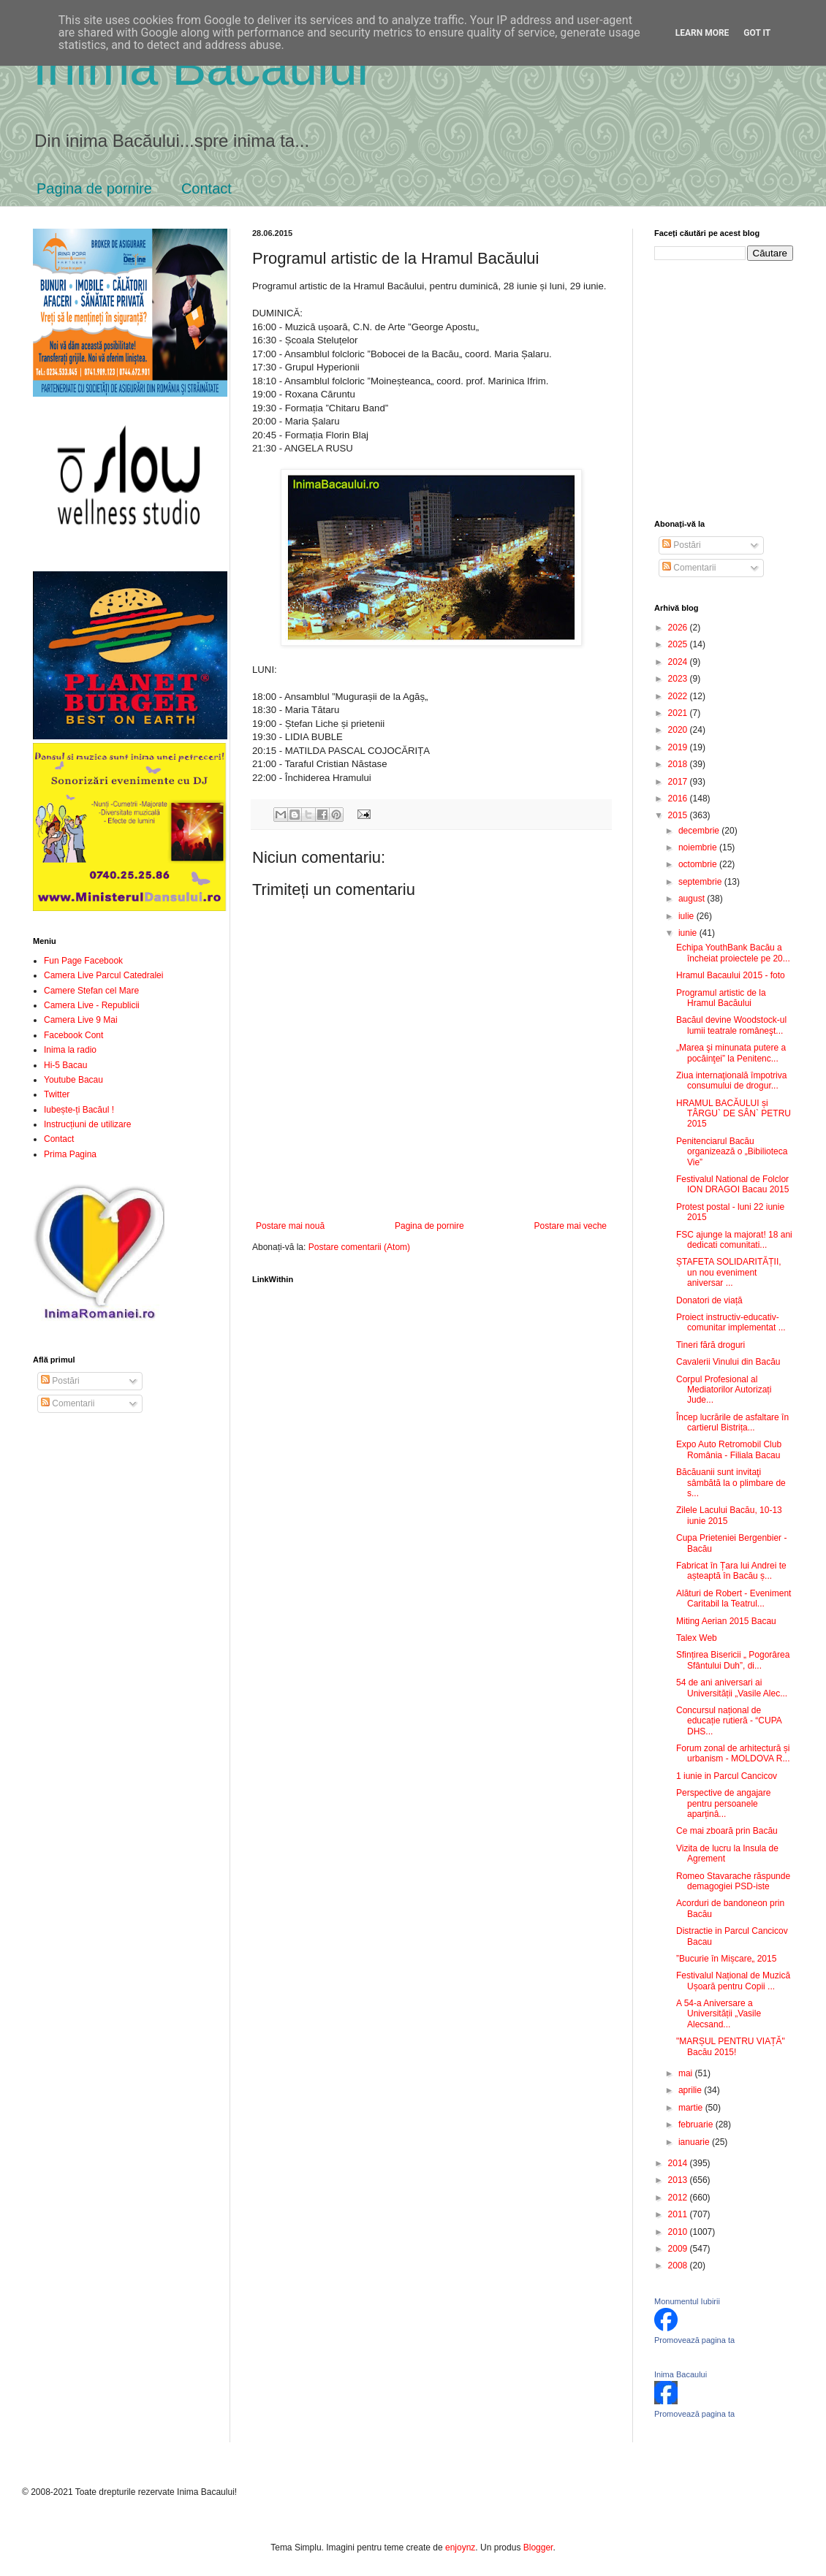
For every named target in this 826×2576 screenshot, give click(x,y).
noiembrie (698, 847)
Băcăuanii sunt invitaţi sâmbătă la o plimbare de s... (731, 1482)
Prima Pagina (70, 1154)
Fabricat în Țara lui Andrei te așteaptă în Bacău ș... (731, 1571)
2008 (679, 2265)
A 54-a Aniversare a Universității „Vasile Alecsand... (718, 2014)
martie (691, 2108)
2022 (679, 696)
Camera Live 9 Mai (81, 1020)
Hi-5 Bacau (65, 1065)
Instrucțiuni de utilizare (87, 1124)
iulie (687, 916)
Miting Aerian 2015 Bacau (726, 1621)
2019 (679, 747)
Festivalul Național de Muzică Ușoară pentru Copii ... (733, 1980)
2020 (679, 730)
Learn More (702, 33)
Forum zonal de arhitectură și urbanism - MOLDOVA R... (732, 1753)
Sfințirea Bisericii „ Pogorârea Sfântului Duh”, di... (732, 1660)
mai (686, 2073)
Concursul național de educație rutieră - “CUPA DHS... (728, 1721)
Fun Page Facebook (83, 961)
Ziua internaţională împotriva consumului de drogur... (731, 1080)
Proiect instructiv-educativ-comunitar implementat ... (731, 1322)
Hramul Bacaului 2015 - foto (730, 975)
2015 (679, 815)
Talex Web (696, 1638)
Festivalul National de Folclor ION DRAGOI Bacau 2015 (732, 1184)
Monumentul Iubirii (687, 2301)
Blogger (538, 2547)
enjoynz (460, 2547)
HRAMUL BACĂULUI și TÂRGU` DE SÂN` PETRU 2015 (733, 1113)
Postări (60, 1381)
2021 (679, 713)
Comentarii (67, 1403)
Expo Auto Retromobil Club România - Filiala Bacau (728, 1449)
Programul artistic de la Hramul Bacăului (721, 998)
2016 (679, 798)
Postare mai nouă (290, 1226)
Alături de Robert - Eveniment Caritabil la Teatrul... (733, 1598)
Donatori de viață (709, 1300)
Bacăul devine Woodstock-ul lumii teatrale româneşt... (731, 1025)
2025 (679, 644)
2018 (679, 764)
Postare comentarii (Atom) (359, 1247)
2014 (679, 2163)
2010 (679, 2232)
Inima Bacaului (680, 2374)
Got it (756, 33)
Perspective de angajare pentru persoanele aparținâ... (723, 1803)
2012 (679, 2197)
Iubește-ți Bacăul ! (79, 1110)
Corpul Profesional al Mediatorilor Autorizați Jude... (723, 1390)
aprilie (691, 2090)
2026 (679, 627)
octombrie (698, 864)
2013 (679, 2180)
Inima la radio (70, 1050)
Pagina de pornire (94, 188)
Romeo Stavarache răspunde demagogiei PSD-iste (733, 1881)
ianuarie (695, 2142)
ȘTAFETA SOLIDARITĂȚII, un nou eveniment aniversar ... (728, 1272)
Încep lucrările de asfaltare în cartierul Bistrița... (732, 1422)
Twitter (56, 1094)
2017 (679, 782)
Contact (206, 188)
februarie (697, 2124)
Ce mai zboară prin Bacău (727, 1831)
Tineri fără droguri (710, 1345)
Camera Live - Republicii (92, 1005)
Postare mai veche (570, 1226)
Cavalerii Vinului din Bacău (728, 1362)
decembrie (699, 831)
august (692, 898)
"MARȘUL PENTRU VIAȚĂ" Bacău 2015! (730, 2046)
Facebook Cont (73, 1035)
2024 (679, 662)
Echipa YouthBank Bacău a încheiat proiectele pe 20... (733, 952)
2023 (679, 679)
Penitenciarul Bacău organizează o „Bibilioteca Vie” (731, 1151)
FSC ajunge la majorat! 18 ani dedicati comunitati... (734, 1240)
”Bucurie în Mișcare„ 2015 (726, 1959)
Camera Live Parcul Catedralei (103, 975)
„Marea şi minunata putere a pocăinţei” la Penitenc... (731, 1053)
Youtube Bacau (73, 1080)
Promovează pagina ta (694, 2340)
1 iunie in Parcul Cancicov (726, 1776)
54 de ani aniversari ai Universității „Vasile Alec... (731, 1687)
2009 (679, 2249)
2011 (679, 2214)
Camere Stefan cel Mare (91, 991)
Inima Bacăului (200, 67)
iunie (689, 933)
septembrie (701, 882)
